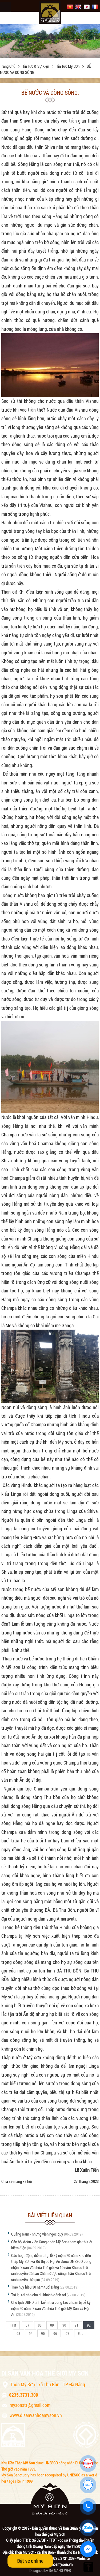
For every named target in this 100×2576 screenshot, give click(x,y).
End (80, 2333)
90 (64, 2325)
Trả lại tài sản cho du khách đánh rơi (38, 2294)
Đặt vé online (30, 2561)
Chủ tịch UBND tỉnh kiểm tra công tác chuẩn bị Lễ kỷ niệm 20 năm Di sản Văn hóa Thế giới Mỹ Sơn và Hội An (51, 2308)
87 (27, 2325)
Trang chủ (8, 66)
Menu (5, 7)
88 (40, 2325)
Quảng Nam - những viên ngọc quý (37, 2234)
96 (55, 2333)
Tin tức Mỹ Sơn (68, 66)
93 (18, 2333)
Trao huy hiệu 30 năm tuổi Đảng (35, 2287)
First (13, 2325)
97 (67, 2333)
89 (52, 2325)
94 (31, 2333)
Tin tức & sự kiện (36, 66)
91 (76, 2325)
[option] (50, 41)
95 (43, 2333)
